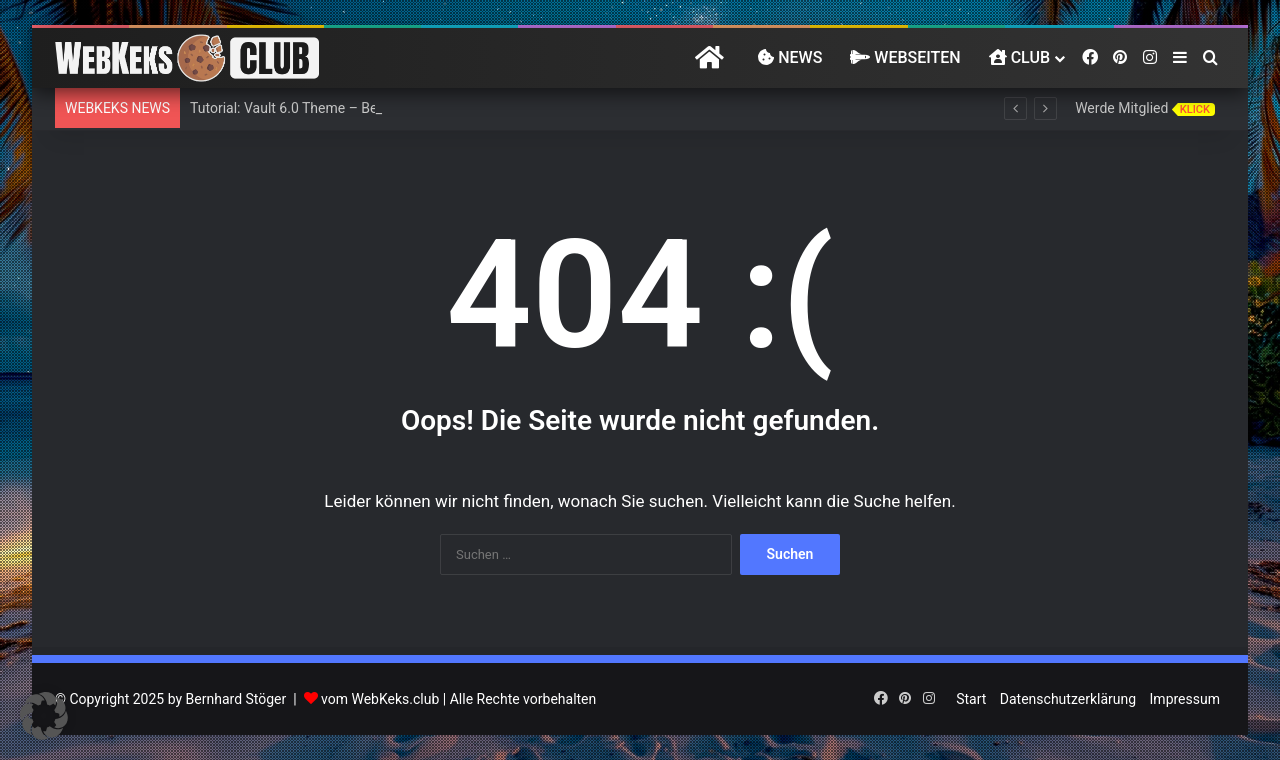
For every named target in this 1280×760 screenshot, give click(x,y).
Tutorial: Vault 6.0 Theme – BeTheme (305, 108)
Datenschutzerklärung (1068, 699)
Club (1019, 57)
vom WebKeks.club (380, 699)
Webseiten (905, 57)
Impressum (1185, 699)
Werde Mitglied (1145, 108)
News (790, 57)
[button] (44, 716)
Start (971, 699)
